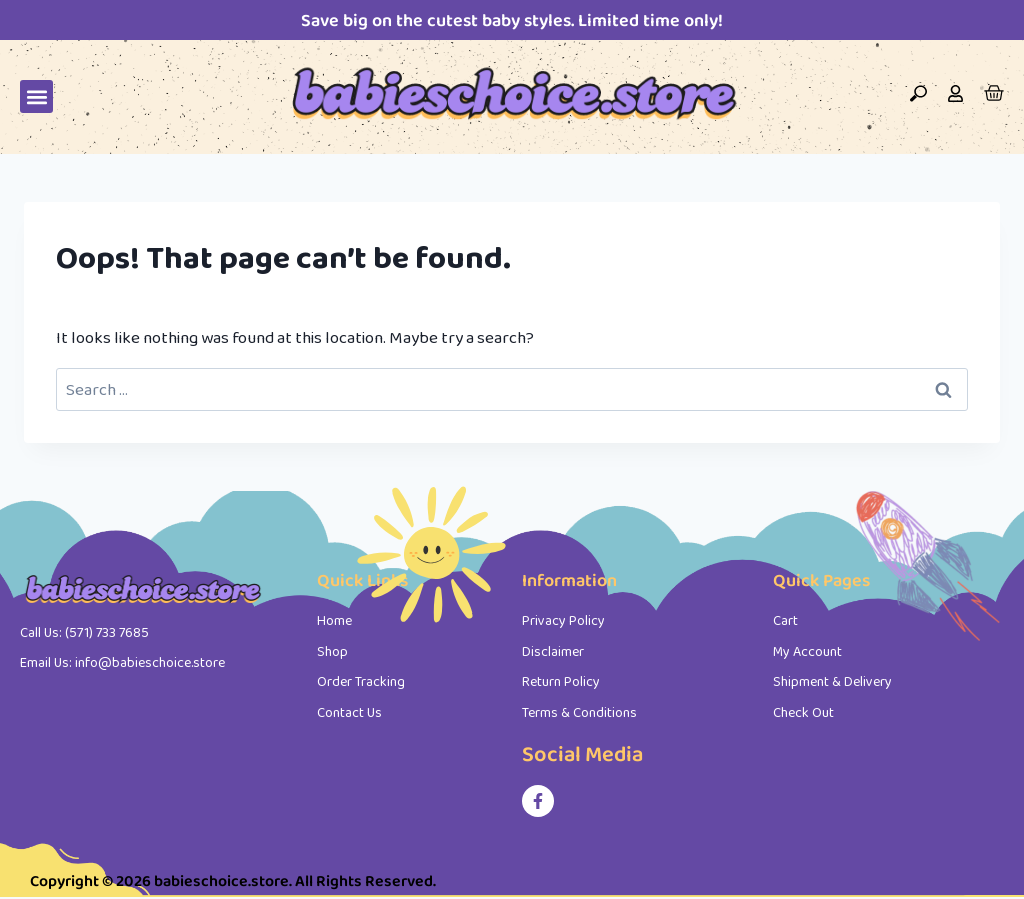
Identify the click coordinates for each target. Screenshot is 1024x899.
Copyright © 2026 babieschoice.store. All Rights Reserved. (233, 880)
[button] (36, 96)
